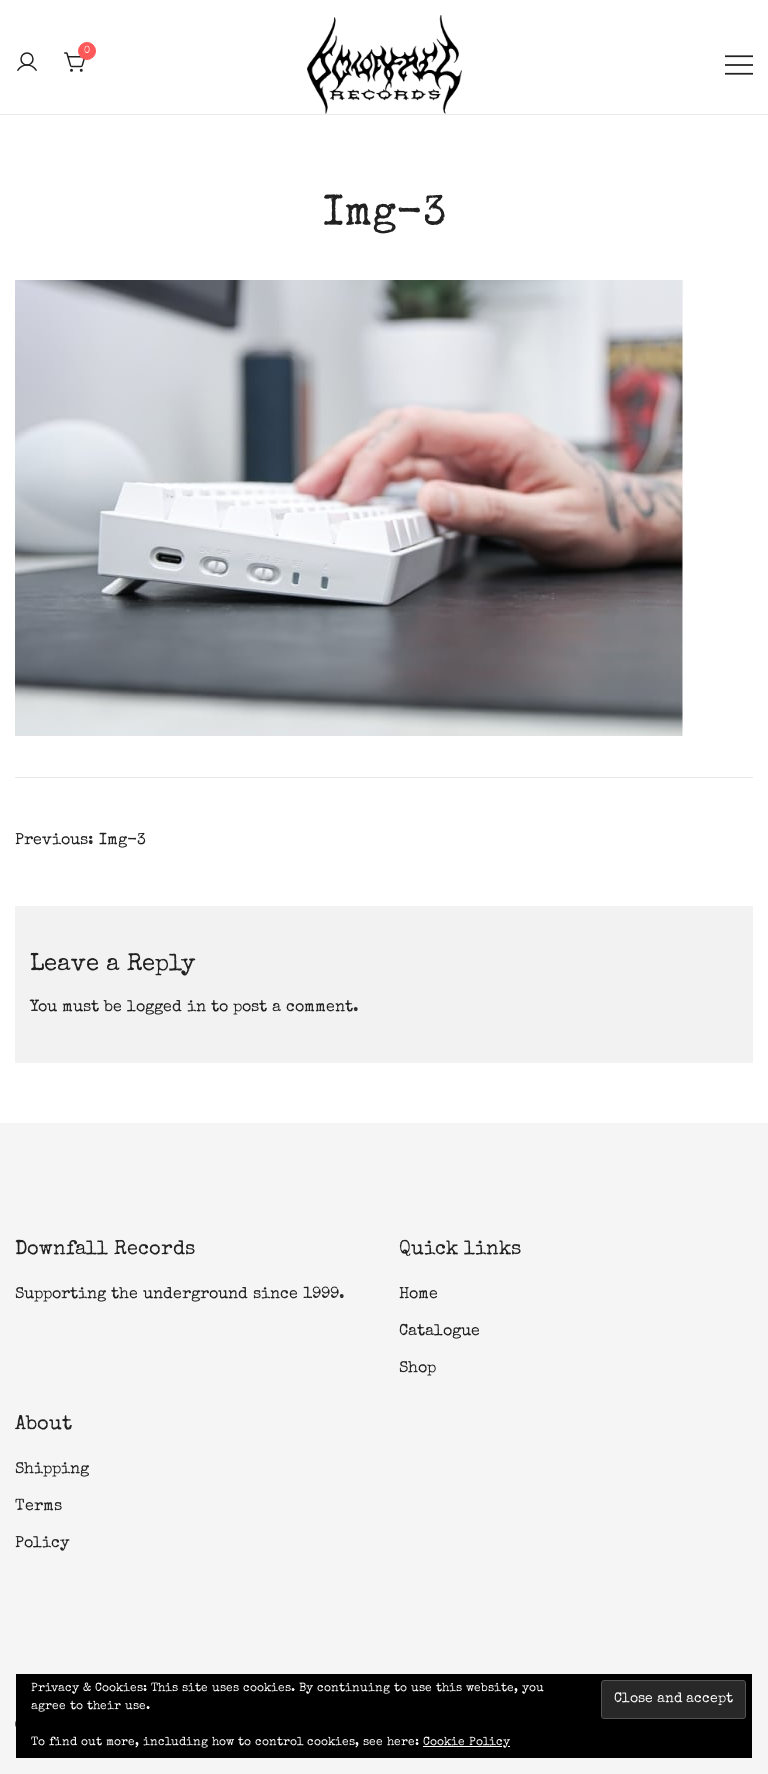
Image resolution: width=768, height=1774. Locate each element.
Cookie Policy (466, 1743)
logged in (166, 1008)
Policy (42, 1544)
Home (418, 1295)
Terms (38, 1507)
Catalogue (439, 1332)
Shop (417, 1369)
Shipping (52, 1470)
